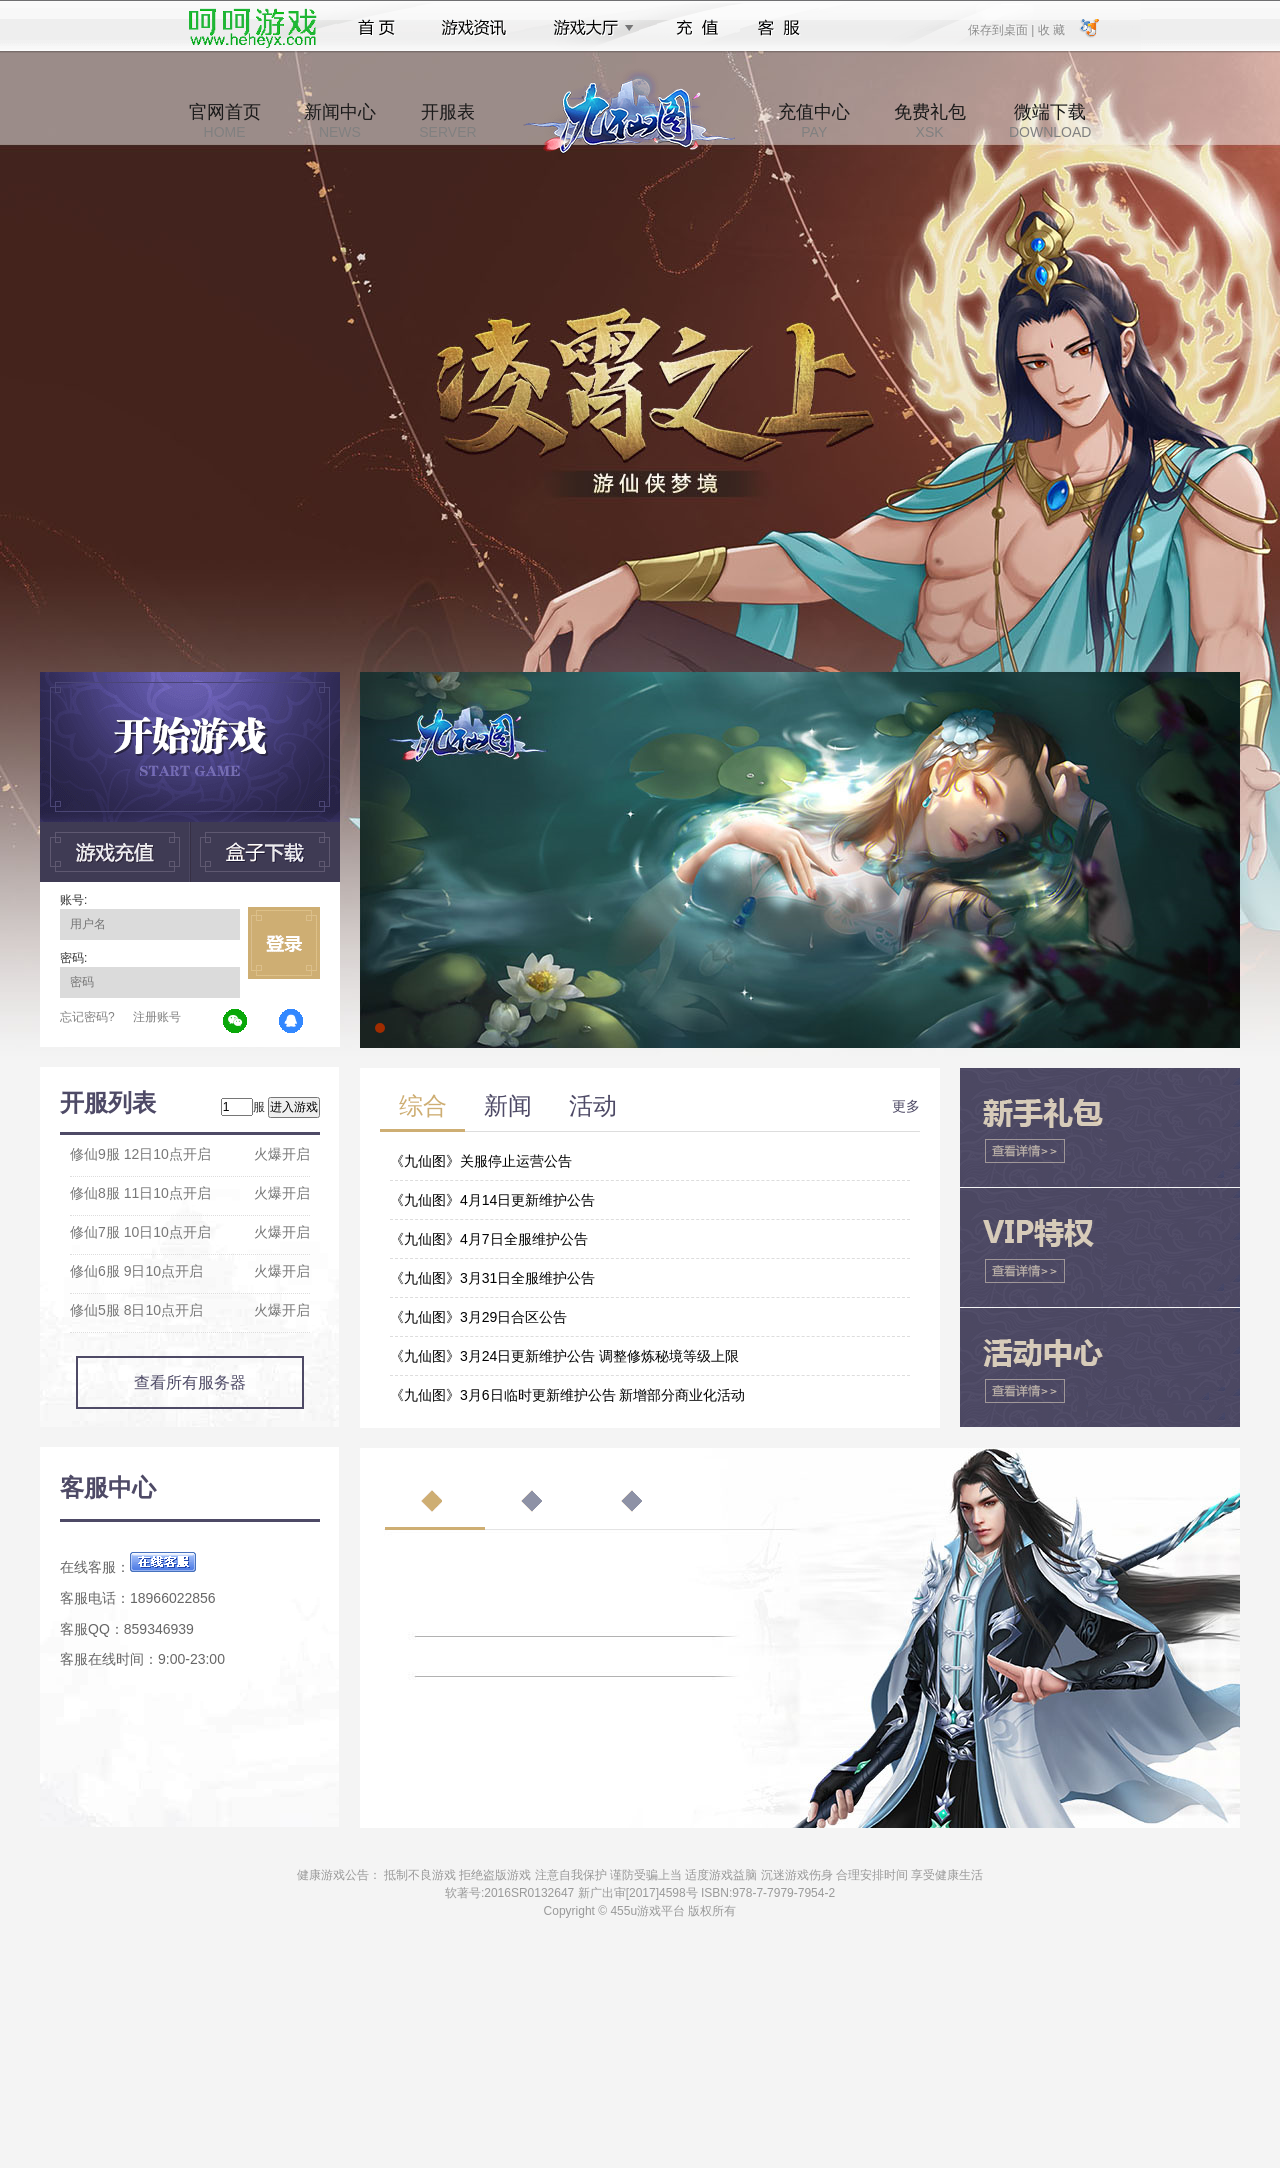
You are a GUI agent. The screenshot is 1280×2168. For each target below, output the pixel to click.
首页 (376, 28)
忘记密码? (87, 1017)
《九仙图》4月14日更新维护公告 (492, 1200)
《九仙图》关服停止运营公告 (481, 1161)
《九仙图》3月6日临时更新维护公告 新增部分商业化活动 (567, 1395)
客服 (779, 28)
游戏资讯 (474, 28)
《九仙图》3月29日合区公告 (478, 1317)
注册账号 (157, 1017)
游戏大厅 (588, 28)
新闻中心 (340, 121)
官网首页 (225, 121)
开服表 (447, 121)
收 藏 (1050, 29)
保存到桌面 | (1002, 29)
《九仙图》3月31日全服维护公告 (492, 1278)
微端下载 (1050, 121)
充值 (696, 28)
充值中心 (814, 121)
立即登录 (284, 943)
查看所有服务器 (190, 1382)
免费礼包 (930, 121)
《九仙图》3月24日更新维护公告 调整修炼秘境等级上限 (564, 1356)
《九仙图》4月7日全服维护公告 (489, 1239)
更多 (906, 1106)
